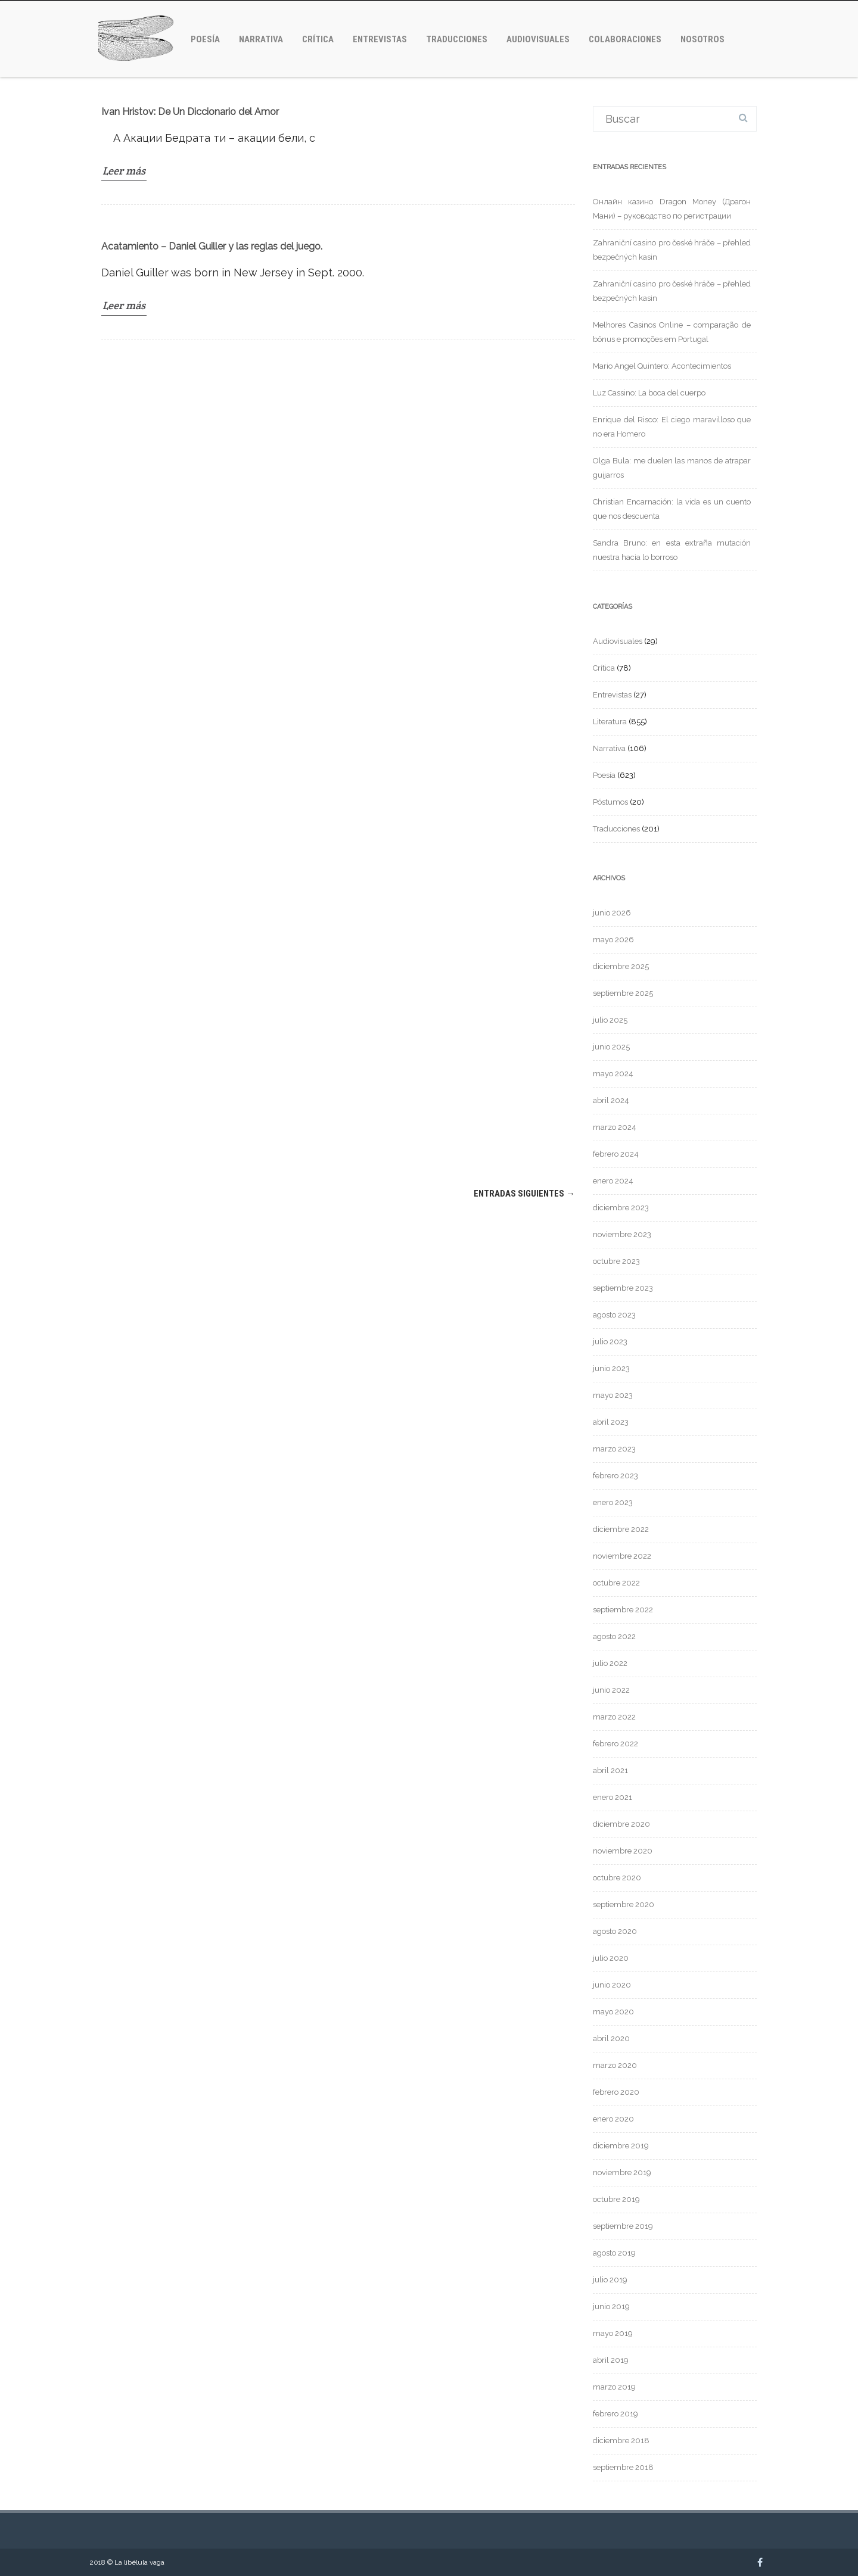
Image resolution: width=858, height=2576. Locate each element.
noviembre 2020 (622, 1850)
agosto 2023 (614, 1314)
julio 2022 (610, 1663)
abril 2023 (611, 1422)
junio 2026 (612, 912)
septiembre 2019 (623, 2226)
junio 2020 (612, 1984)
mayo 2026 (613, 939)
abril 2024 (611, 1100)
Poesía (205, 39)
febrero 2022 (615, 1743)
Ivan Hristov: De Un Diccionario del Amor (190, 111)
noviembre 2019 (622, 2172)
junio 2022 (611, 1690)
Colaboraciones (625, 39)
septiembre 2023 (623, 1288)
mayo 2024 (613, 1073)
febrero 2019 (615, 2413)
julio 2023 (610, 1341)
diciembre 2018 (621, 2440)
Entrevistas (380, 39)
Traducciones (456, 39)
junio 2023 (611, 1368)
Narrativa (261, 39)
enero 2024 (613, 1180)
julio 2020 (611, 1958)
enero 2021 (612, 1797)
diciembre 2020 (621, 1824)
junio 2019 (611, 2306)
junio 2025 (611, 1046)
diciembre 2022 (621, 1529)
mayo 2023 (613, 1395)
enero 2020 (613, 2118)
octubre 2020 (617, 1877)
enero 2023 (613, 1502)
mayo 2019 (613, 2333)
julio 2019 (610, 2279)
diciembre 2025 (621, 966)
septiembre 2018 (623, 2467)
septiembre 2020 (623, 1904)
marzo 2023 (614, 1448)
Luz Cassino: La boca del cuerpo (649, 392)
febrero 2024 (616, 1154)
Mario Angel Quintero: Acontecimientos (662, 366)
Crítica (318, 39)
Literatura (610, 721)
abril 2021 (610, 1770)
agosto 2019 (614, 2252)
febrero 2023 (615, 1475)
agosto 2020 (615, 1931)
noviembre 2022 (622, 1556)
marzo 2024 (614, 1127)
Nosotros (702, 39)
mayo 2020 (613, 2011)
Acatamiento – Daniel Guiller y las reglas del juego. (211, 246)
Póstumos (610, 802)
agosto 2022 (614, 1636)
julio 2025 (610, 1020)
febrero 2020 (616, 2092)
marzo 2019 (614, 2386)
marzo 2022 (614, 1716)
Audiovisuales (538, 39)
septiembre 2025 (623, 993)
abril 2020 (611, 2038)
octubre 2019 (616, 2199)
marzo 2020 (615, 2065)
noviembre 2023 (622, 1234)
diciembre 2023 (621, 1207)
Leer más (123, 170)
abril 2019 (611, 2360)
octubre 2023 (616, 1261)
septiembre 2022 (623, 1609)
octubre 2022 (616, 1582)
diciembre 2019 (621, 2145)
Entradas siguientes (524, 1193)
